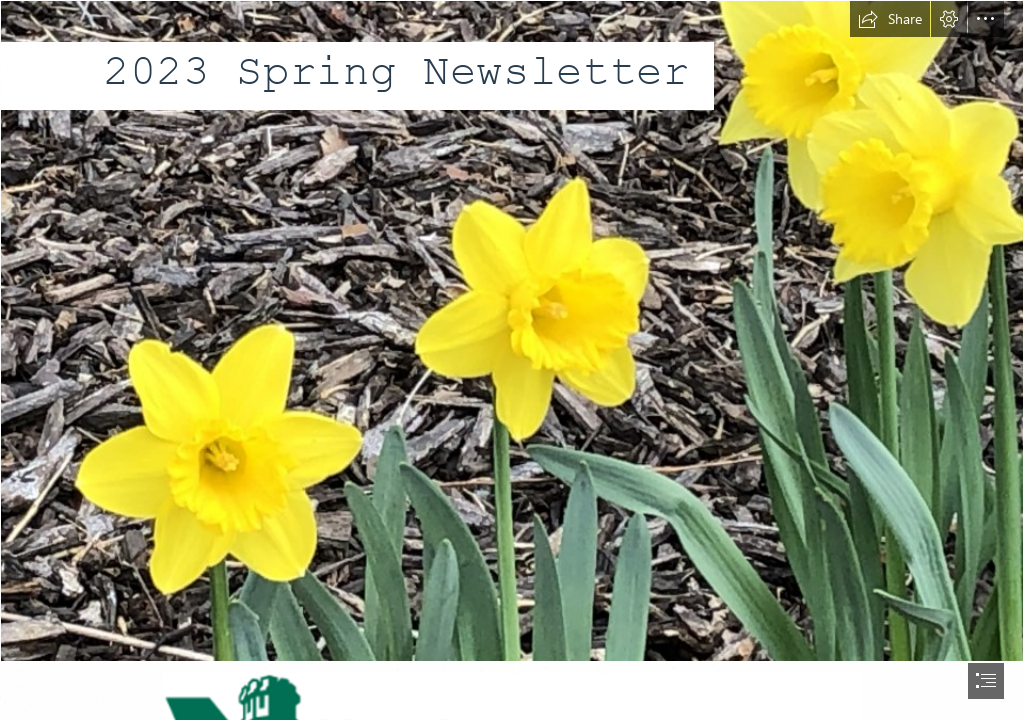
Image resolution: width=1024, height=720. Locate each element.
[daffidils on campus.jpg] (512, 331)
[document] (512, 360)
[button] (890, 19)
